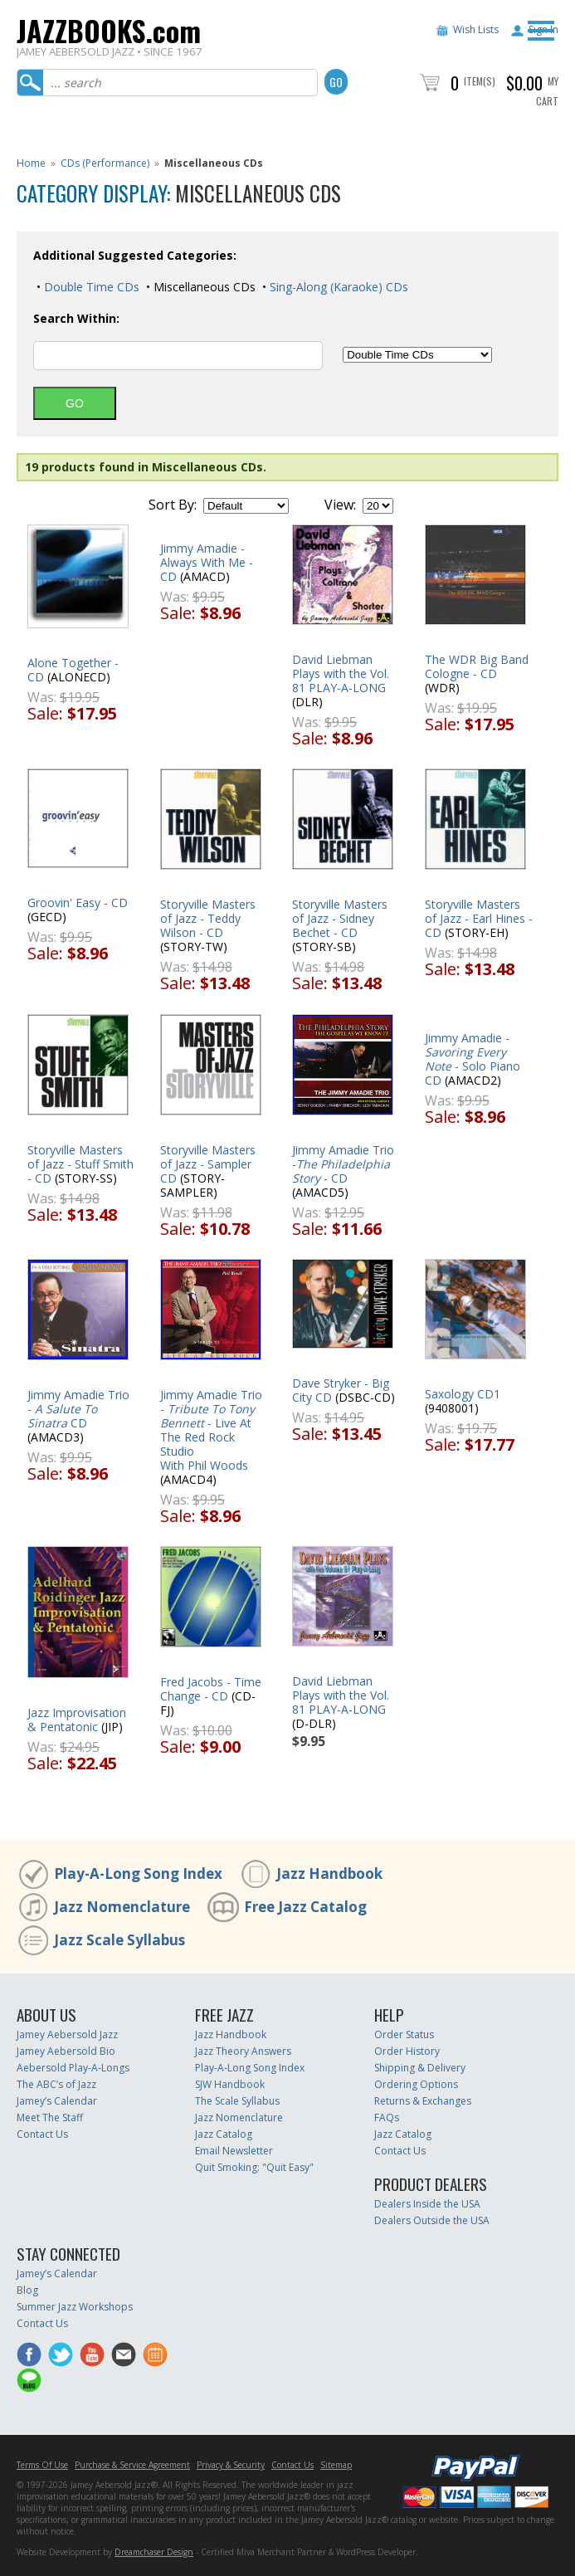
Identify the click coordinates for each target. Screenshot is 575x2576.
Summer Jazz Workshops (75, 2307)
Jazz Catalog (223, 2134)
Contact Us (42, 2134)
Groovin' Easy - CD (77, 902)
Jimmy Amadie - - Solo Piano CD (472, 1059)
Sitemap (336, 2465)
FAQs (386, 2117)
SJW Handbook (230, 2084)
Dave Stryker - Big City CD (340, 1390)
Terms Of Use (42, 2465)
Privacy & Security (231, 2465)
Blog (27, 2290)
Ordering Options (416, 2084)
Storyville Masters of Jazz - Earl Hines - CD (479, 918)
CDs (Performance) (105, 163)
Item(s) (479, 81)
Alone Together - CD (73, 670)
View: (340, 504)
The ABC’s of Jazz (56, 2084)
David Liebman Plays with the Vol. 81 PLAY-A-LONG (340, 673)
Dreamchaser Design (154, 2552)
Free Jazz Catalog (305, 1906)
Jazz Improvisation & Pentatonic (76, 1719)
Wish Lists (476, 29)
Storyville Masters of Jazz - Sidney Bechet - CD (339, 918)
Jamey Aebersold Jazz (67, 2034)
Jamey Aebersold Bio (66, 2051)
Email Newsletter (234, 2151)
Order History (407, 2051)
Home (31, 163)
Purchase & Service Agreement (132, 2465)
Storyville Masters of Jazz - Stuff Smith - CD (80, 1164)
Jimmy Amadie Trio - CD (78, 1409)
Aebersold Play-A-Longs (73, 2068)
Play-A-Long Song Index (138, 1873)
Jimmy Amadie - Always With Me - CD (206, 562)
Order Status (404, 2034)
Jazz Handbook (329, 1873)
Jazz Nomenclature (122, 1906)
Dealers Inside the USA (427, 2204)
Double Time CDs (90, 287)
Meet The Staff (50, 2117)
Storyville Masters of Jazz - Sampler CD (208, 1164)
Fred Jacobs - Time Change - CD (210, 1689)
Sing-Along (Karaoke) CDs (337, 287)
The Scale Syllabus (237, 2101)
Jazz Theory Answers (243, 2051)
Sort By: (173, 504)
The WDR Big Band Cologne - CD (477, 666)
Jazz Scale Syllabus (119, 1939)
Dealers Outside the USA (432, 2220)
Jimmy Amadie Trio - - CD (343, 1164)
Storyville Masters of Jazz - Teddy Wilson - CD (208, 918)
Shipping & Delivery (419, 2068)
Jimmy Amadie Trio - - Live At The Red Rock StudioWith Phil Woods (211, 1430)
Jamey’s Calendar (57, 2101)
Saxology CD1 (462, 1394)
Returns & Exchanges (422, 2101)
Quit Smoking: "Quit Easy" (254, 2167)
